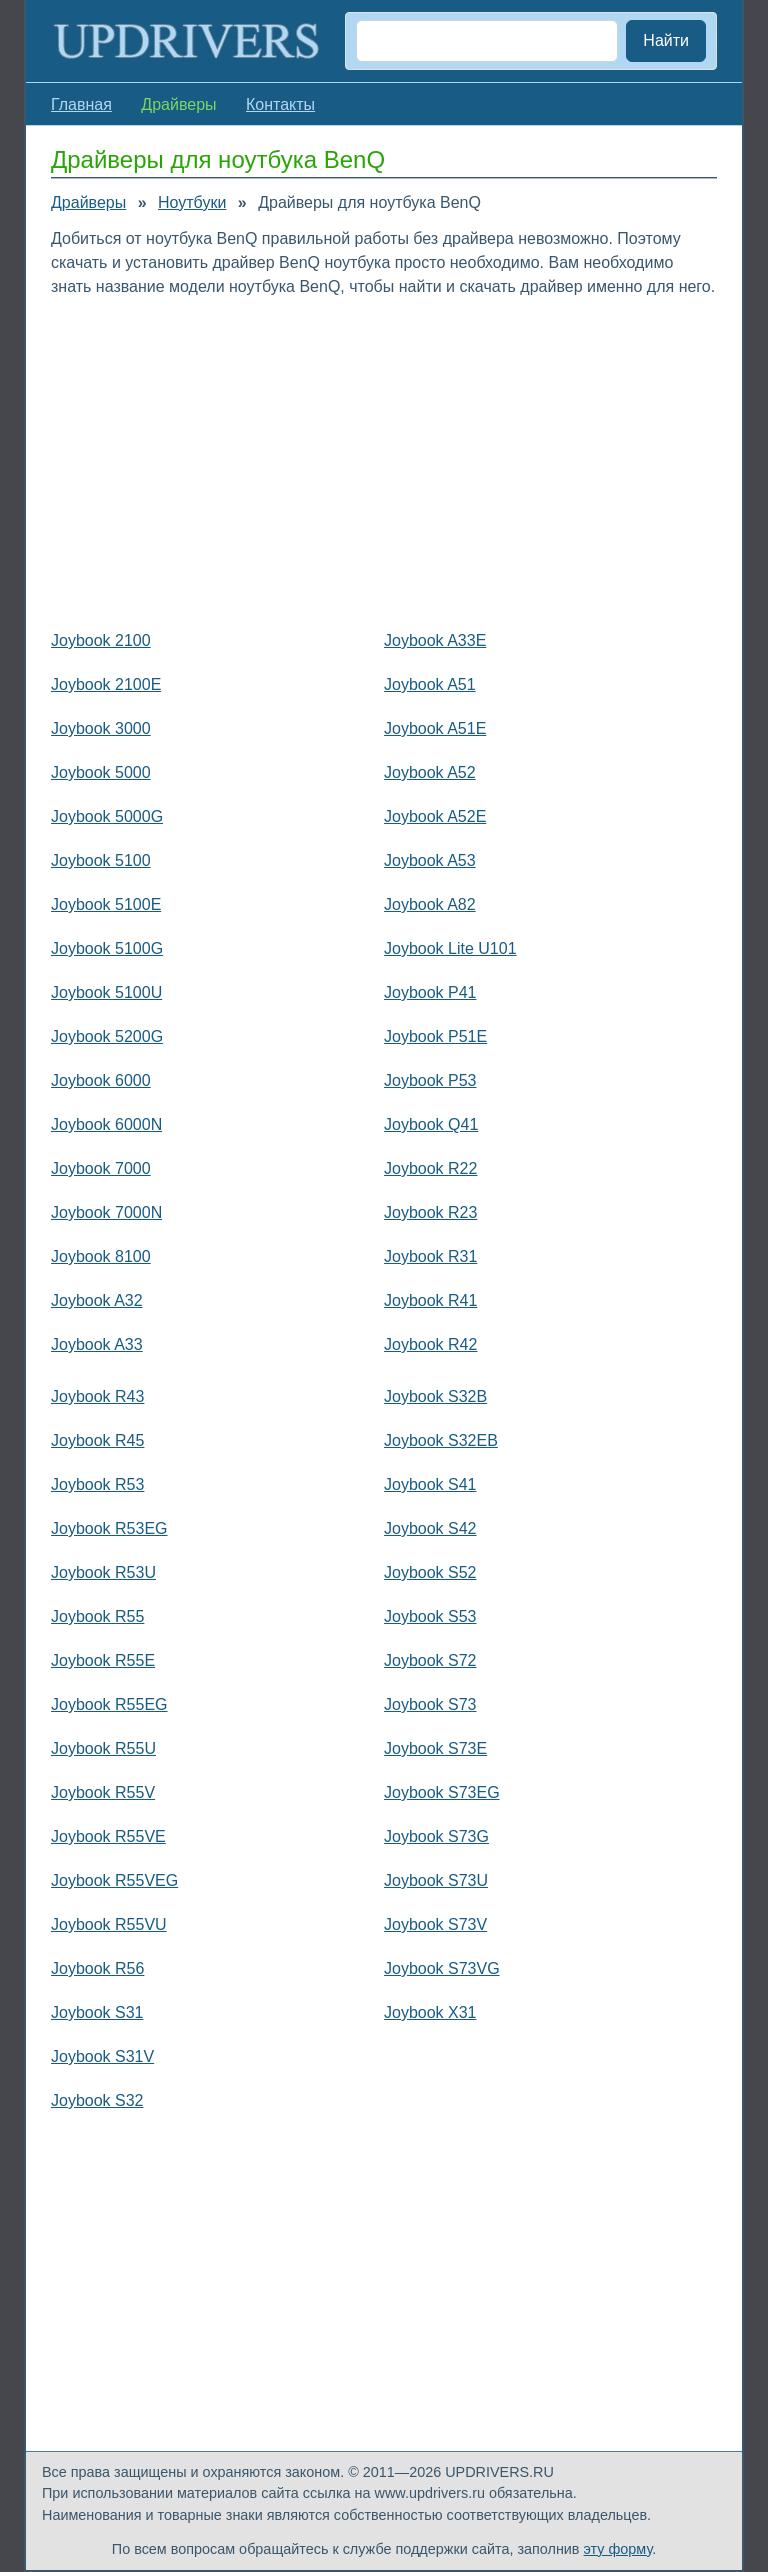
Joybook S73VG (442, 1968)
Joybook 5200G (107, 1036)
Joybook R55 (97, 1616)
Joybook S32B (435, 1396)
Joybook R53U (103, 1572)
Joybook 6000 (101, 1080)
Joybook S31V (102, 2056)
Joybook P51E (435, 1036)
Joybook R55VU (109, 1924)
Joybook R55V (103, 1792)
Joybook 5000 (101, 772)
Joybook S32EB (441, 1440)
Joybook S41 (430, 1484)
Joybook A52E (435, 816)
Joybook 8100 (101, 1256)
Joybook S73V (435, 1924)
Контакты (280, 104)
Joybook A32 (97, 1300)
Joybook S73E (435, 1748)
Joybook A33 (97, 1344)
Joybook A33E (435, 640)
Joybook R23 (430, 1212)
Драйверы (88, 202)
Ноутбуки (192, 202)
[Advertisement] (384, 459)
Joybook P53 (430, 1080)
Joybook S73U (436, 1880)
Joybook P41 (430, 992)
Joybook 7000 (101, 1168)
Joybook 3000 (101, 728)
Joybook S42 (430, 1528)
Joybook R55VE (108, 1836)
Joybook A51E (435, 728)
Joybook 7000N (106, 1212)
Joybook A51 (430, 684)
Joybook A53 (430, 860)
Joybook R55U (103, 1748)
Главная (81, 104)
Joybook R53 (97, 1484)
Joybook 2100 (101, 640)
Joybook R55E (103, 1660)
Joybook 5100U (106, 992)
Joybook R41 (430, 1300)
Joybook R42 (430, 1344)
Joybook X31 (430, 2012)
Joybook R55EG (109, 1704)
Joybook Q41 (431, 1124)
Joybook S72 (430, 1660)
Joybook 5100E (106, 904)
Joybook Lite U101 (450, 948)
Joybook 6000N (106, 1124)
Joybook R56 (97, 1968)
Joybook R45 (97, 1440)
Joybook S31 (97, 2012)
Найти (666, 40)
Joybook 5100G (107, 948)
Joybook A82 (430, 904)
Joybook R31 (430, 1256)
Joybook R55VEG (114, 1880)
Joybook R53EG (109, 1528)
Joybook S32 (97, 2100)
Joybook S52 (430, 1572)
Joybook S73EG (442, 1792)
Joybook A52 (430, 772)
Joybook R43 (97, 1396)
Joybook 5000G (107, 816)
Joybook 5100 (101, 860)
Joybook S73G (436, 1836)
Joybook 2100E (106, 684)
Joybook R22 (430, 1168)
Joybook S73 (430, 1704)
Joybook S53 (430, 1616)
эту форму (618, 2549)
